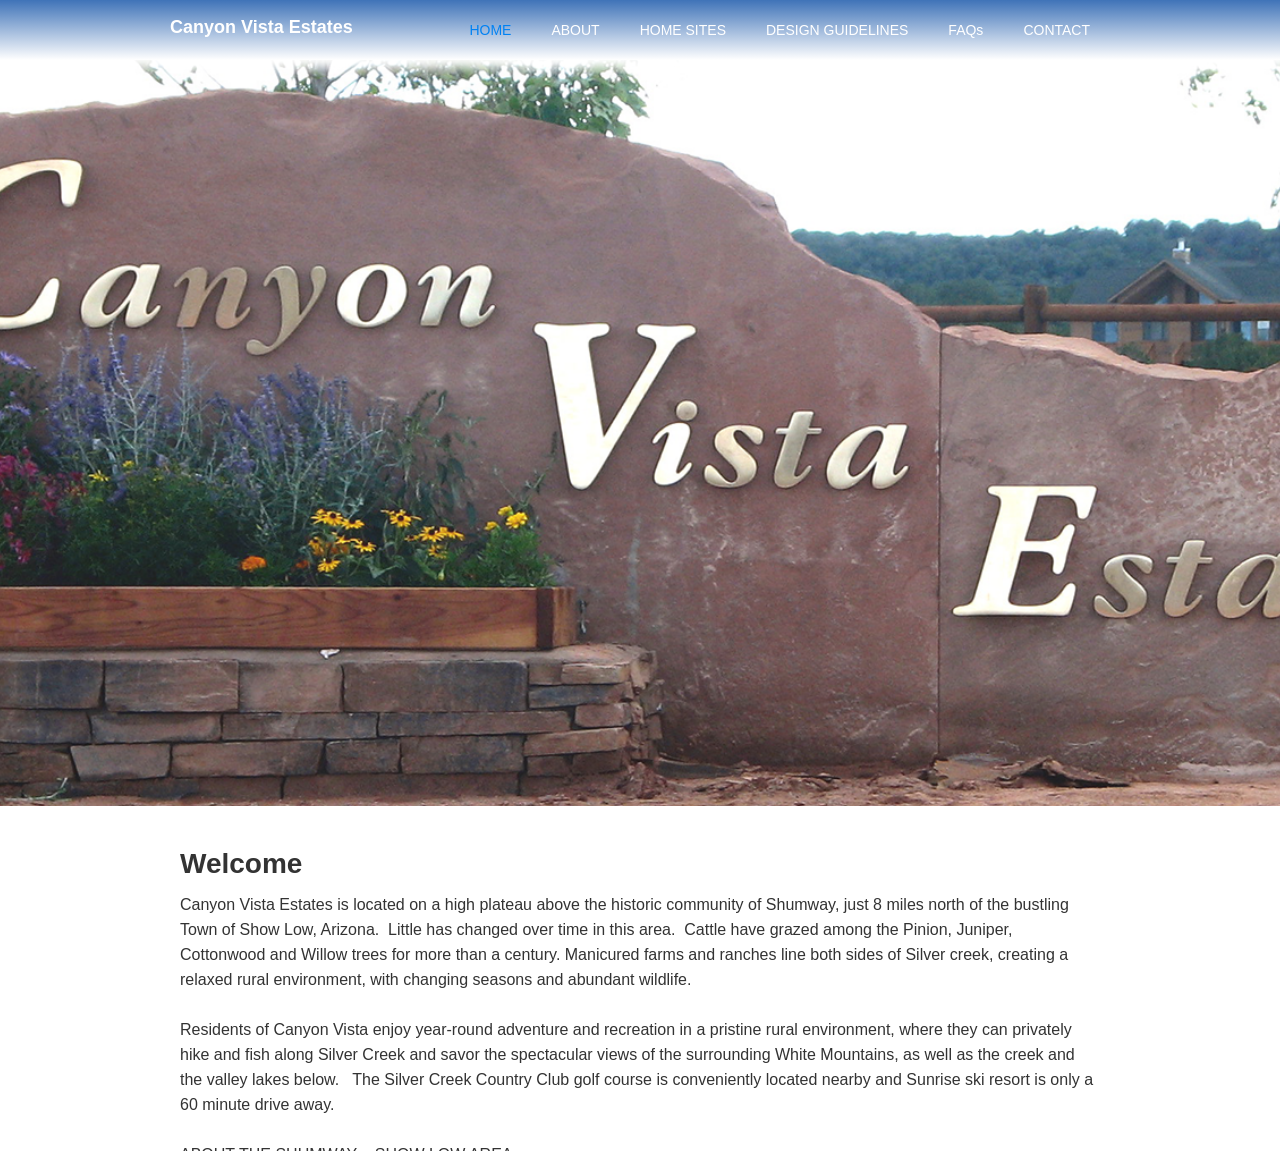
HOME (490, 30)
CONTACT (1056, 30)
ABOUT (575, 30)
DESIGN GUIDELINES (837, 30)
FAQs (965, 30)
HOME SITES (683, 30)
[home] (261, 24)
